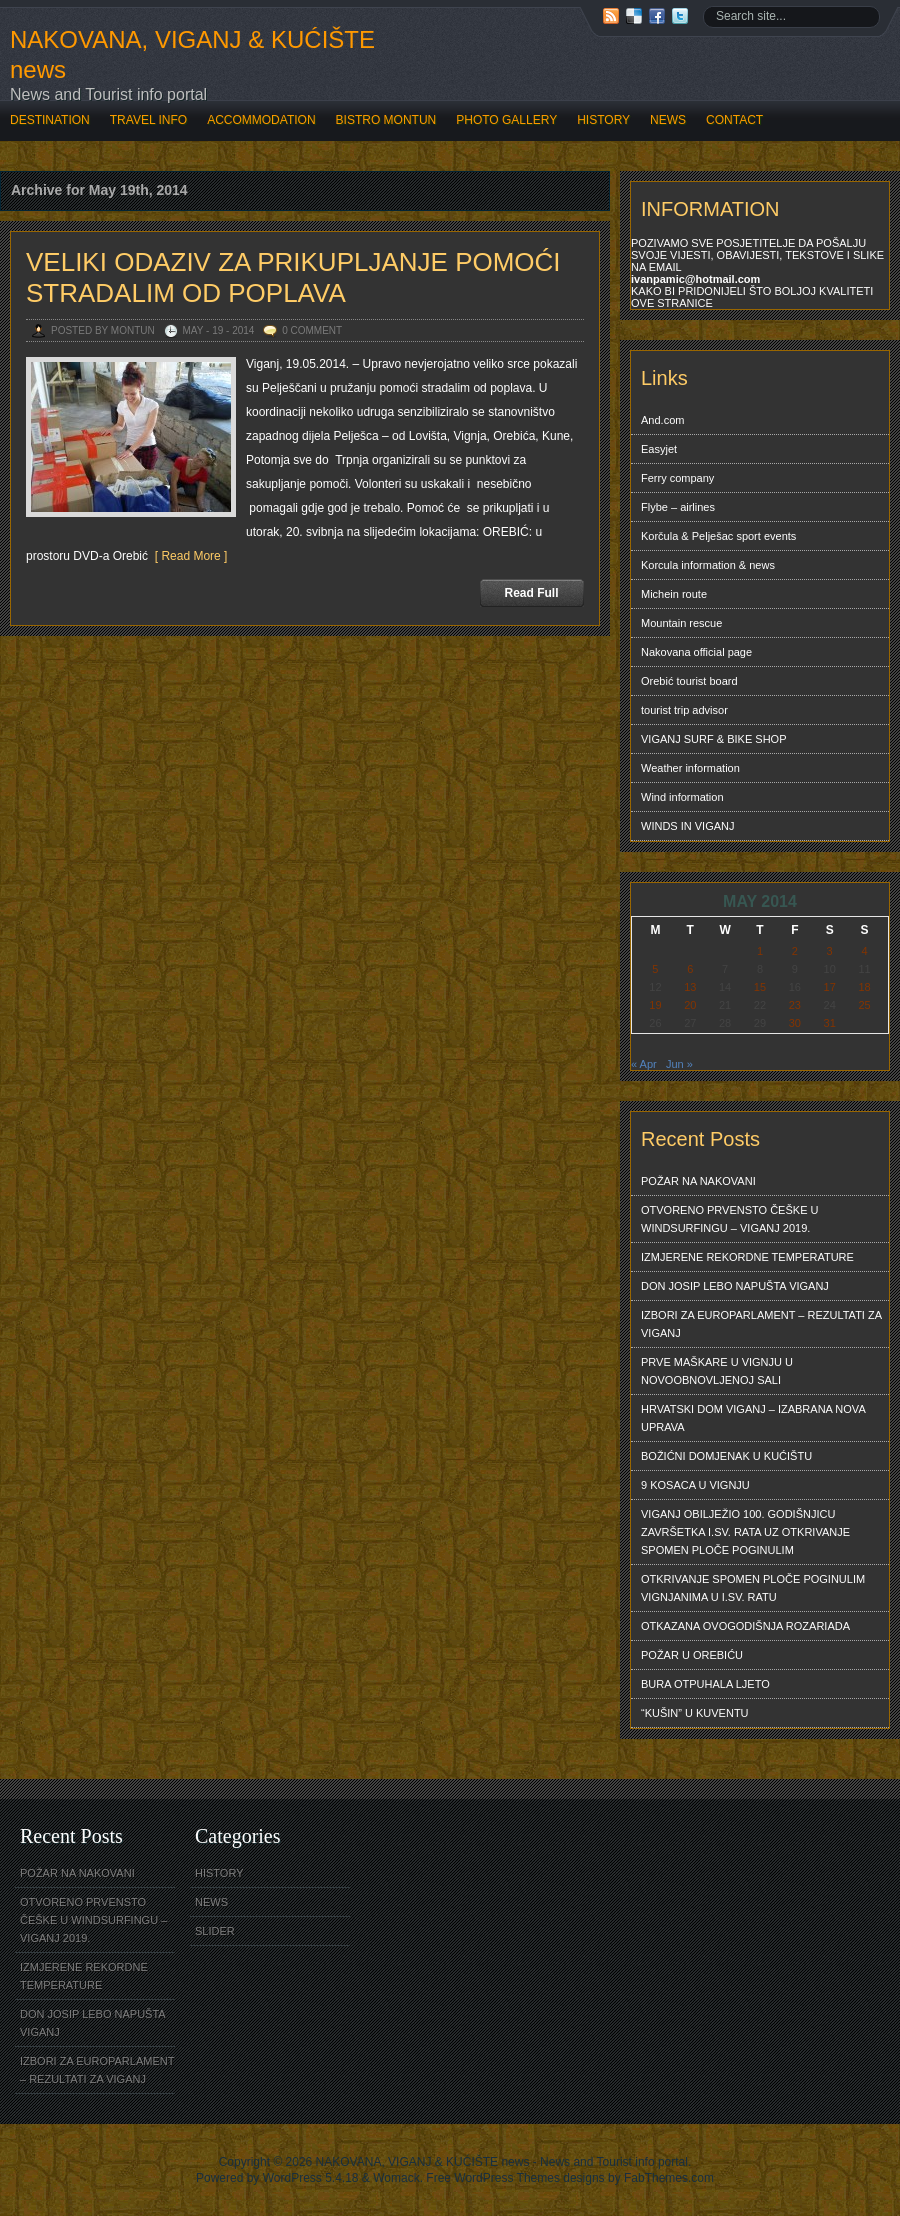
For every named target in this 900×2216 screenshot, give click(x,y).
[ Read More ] (187, 556)
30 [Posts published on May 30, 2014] (795, 1023)
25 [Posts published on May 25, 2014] (864, 1005)
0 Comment (312, 330)
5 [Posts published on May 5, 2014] (655, 969)
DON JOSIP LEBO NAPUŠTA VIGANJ (735, 1286)
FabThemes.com (669, 2178)
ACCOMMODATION (261, 120)
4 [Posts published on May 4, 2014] (864, 951)
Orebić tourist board (689, 681)
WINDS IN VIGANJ (688, 826)
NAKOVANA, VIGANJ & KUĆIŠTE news (192, 54)
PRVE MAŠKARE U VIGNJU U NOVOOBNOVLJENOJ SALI (717, 1371)
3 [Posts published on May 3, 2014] (830, 951)
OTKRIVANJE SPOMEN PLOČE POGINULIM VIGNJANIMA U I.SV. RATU (753, 1588)
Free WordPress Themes (493, 2178)
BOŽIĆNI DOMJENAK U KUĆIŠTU (726, 1456)
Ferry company (677, 478)
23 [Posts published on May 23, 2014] (795, 1005)
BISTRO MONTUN (386, 120)
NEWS (668, 120)
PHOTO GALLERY (506, 120)
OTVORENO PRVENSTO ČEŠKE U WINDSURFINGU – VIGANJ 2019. (729, 1219)
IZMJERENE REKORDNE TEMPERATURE (747, 1257)
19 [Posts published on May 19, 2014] (655, 1005)
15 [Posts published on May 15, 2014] (760, 987)
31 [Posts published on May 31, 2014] (830, 1023)
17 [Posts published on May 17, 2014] (830, 987)
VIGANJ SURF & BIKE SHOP (713, 739)
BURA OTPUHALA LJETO (705, 1684)
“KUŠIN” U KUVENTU (695, 1713)
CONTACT (734, 120)
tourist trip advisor (684, 710)
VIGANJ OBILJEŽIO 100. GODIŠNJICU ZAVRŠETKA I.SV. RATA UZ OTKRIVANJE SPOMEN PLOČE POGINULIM (745, 1532)
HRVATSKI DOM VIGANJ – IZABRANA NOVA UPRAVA (753, 1418)
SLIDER (215, 1931)
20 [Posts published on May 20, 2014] (690, 1005)
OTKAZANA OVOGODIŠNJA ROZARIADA (745, 1626)
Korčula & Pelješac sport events (718, 536)
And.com (662, 420)
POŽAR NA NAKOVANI (698, 1181)
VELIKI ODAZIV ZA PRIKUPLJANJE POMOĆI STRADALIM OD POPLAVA (293, 277)
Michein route (674, 594)
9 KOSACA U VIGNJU (695, 1485)
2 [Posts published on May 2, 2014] (795, 951)
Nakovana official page (696, 652)
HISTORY (603, 120)
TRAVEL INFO (148, 120)
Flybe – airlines (678, 507)
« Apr (644, 1064)
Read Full (531, 593)
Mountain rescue (681, 623)
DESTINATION (50, 120)
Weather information (690, 768)
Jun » (679, 1064)
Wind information (682, 797)
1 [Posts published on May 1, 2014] (760, 951)
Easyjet (659, 449)
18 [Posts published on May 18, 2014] (864, 987)
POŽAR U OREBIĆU (692, 1655)
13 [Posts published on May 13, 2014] (690, 987)
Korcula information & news (708, 565)
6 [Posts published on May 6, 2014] (690, 969)
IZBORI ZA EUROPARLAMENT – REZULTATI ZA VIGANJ (761, 1324)
